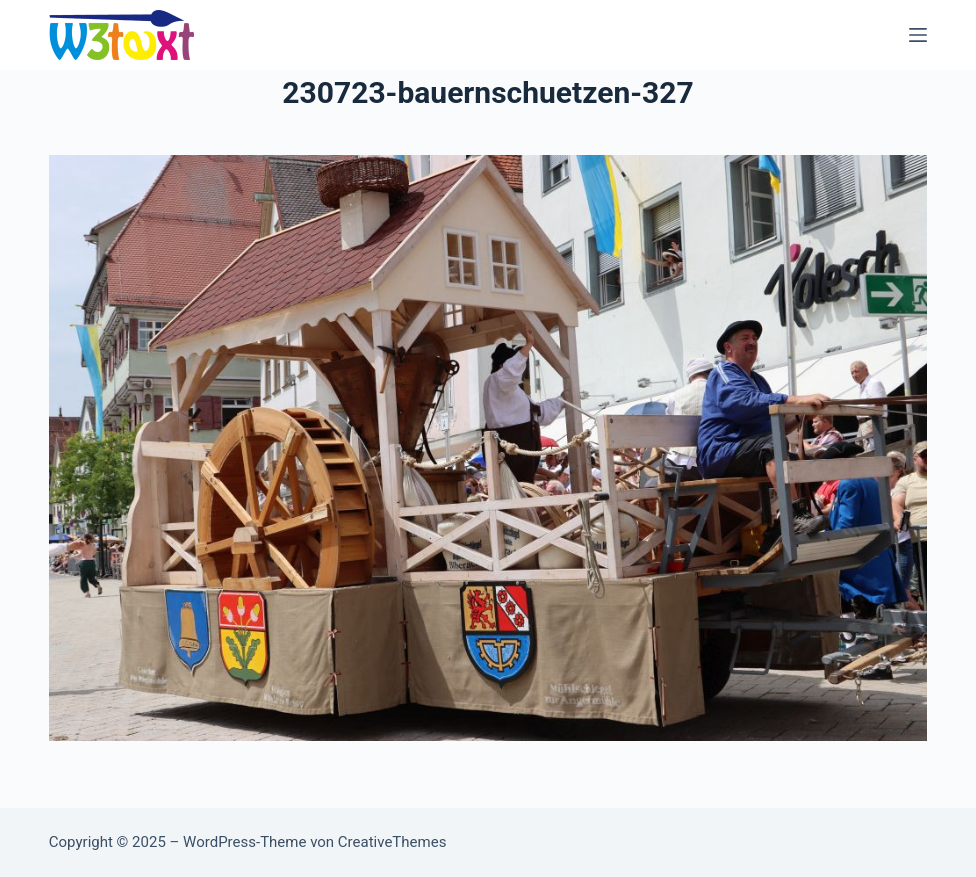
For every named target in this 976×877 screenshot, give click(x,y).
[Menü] (918, 35)
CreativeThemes (392, 842)
